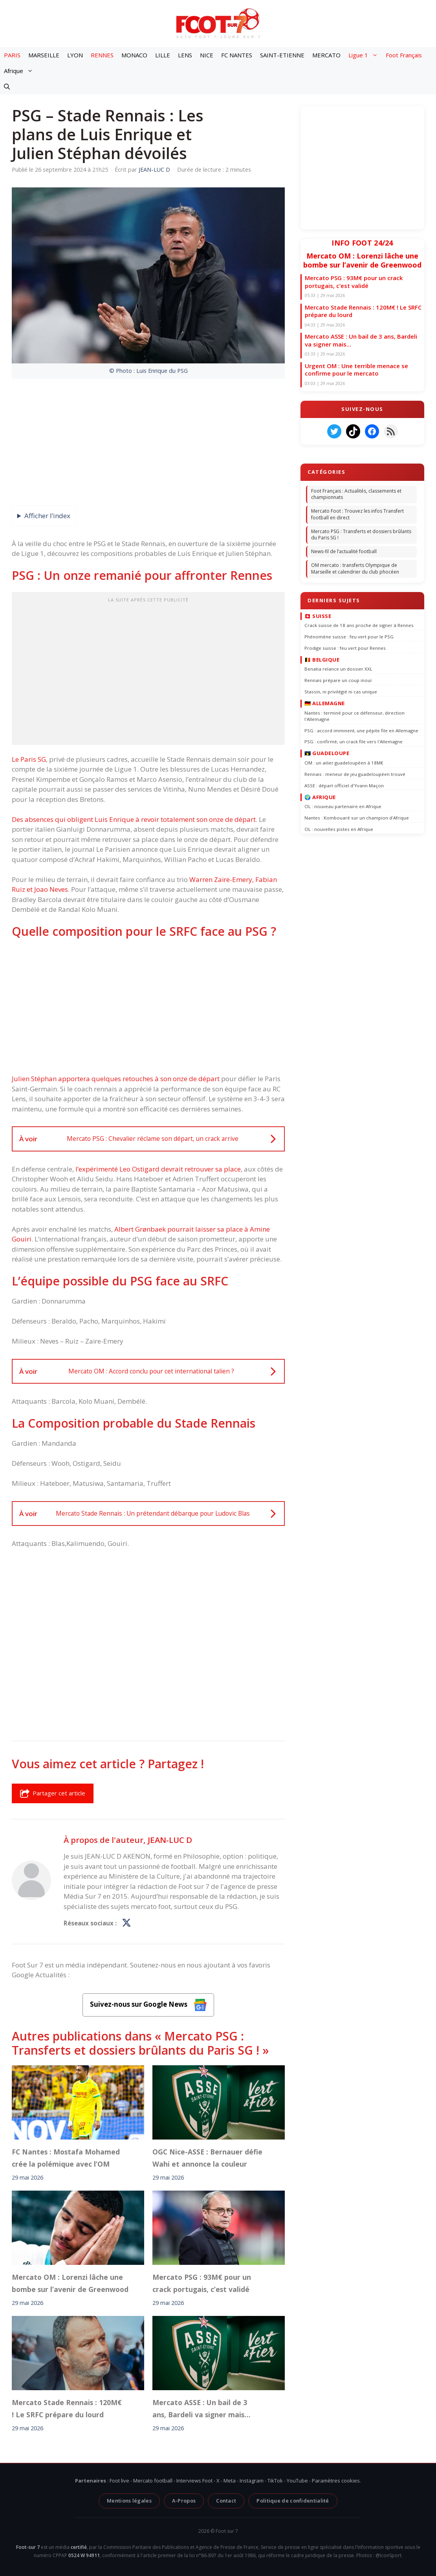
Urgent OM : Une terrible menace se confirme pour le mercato (356, 370)
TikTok (275, 2480)
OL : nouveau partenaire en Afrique (342, 806)
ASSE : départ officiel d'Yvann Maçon (344, 785)
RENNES (102, 55)
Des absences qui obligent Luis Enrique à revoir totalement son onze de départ (134, 819)
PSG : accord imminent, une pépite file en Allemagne (361, 730)
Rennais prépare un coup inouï (338, 680)
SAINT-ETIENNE (282, 55)
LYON (75, 55)
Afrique (20, 71)
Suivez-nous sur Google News (148, 2004)
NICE (206, 55)
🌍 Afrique (320, 796)
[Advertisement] (148, 671)
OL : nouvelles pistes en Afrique (338, 829)
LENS (185, 55)
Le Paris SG (29, 759)
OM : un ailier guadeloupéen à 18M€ (343, 762)
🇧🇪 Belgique (321, 659)
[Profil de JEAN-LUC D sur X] (126, 1923)
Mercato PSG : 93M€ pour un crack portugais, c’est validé (201, 2283)
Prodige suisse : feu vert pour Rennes (345, 648)
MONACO (134, 55)
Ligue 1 (365, 55)
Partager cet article (52, 1793)
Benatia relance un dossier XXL (338, 669)
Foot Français (404, 55)
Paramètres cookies (336, 2480)
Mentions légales (129, 2500)
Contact (226, 2500)
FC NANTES (236, 55)
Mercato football (152, 2480)
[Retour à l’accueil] (218, 23)
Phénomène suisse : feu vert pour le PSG (349, 636)
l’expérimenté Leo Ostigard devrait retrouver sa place (158, 1168)
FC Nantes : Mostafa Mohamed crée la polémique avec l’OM (66, 2157)
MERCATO (326, 55)
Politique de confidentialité (292, 2500)
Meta (229, 2480)
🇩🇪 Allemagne (324, 703)
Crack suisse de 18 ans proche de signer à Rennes (359, 625)
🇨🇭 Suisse (317, 615)
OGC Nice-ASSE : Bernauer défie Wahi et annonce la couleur (207, 2157)
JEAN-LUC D (170, 1839)
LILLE (162, 55)
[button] (7, 86)
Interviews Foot (194, 2480)
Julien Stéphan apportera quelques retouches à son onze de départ (116, 1078)
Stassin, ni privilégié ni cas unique (340, 692)
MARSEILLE (43, 55)
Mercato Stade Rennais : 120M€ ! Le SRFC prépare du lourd (67, 2408)
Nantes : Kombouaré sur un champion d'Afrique (356, 818)
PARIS (12, 55)
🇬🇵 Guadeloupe (326, 753)
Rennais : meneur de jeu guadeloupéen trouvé (354, 774)
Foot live (119, 2480)
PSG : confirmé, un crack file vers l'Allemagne (353, 741)
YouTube (297, 2480)
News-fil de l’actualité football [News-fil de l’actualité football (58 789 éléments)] (344, 551)
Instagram (252, 2480)
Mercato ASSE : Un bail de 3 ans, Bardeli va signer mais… (201, 2408)
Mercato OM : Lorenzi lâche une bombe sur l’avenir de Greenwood (70, 2283)
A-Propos (184, 2500)
